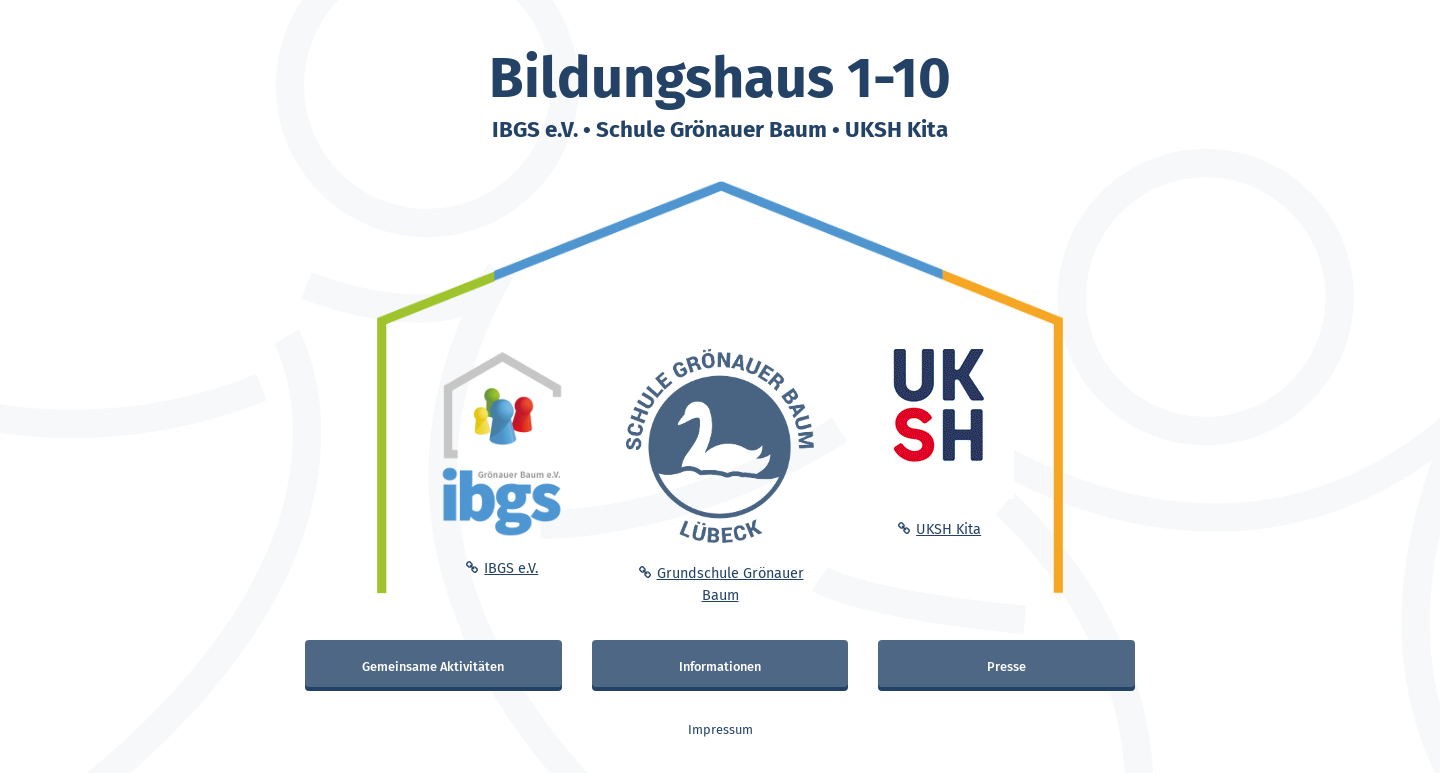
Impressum (720, 729)
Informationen (720, 666)
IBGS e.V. (511, 568)
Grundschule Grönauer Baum (730, 584)
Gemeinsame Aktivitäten (433, 666)
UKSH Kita (948, 529)
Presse (1006, 666)
